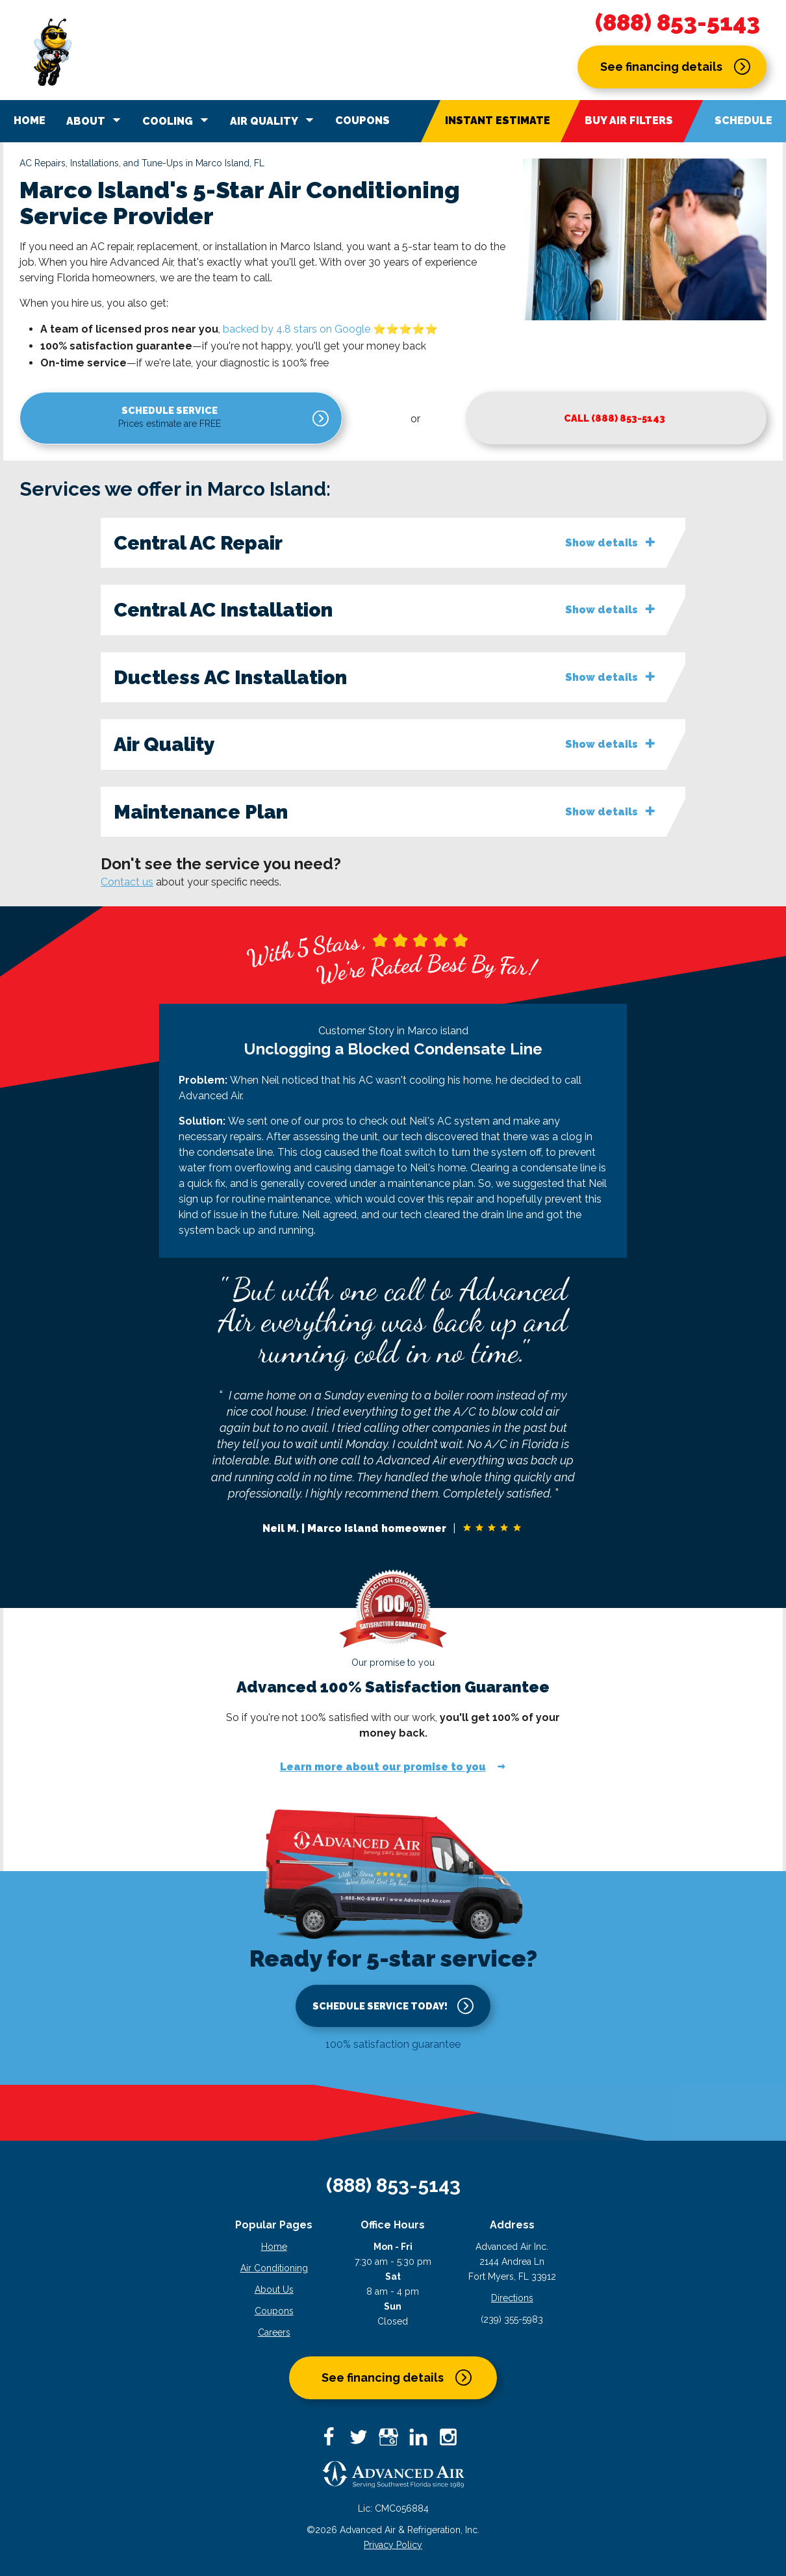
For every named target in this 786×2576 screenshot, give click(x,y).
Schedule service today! (380, 2009)
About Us (274, 2293)
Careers (274, 2335)
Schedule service (89, 421)
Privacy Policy (393, 2548)
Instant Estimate (497, 120)
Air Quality (274, 120)
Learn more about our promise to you (383, 1771)
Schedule (743, 120)
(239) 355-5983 (512, 2322)
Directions (512, 2301)
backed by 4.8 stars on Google (296, 329)
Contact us (127, 885)
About (95, 120)
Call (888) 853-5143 (360, 419)
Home (29, 120)
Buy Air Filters (629, 120)
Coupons (362, 120)
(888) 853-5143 (677, 23)
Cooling (177, 120)
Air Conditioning (274, 2271)
